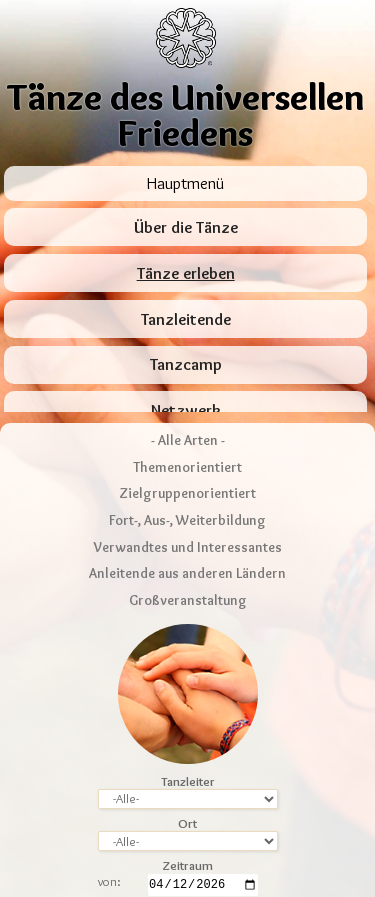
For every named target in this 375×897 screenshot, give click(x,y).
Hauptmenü (185, 183)
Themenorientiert (187, 391)
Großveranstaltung (188, 524)
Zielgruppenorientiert (187, 417)
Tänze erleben (186, 273)
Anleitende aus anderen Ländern (187, 497)
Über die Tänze (186, 227)
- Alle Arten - (188, 364)
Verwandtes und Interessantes (188, 470)
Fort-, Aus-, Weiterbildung (187, 444)
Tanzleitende (186, 319)
